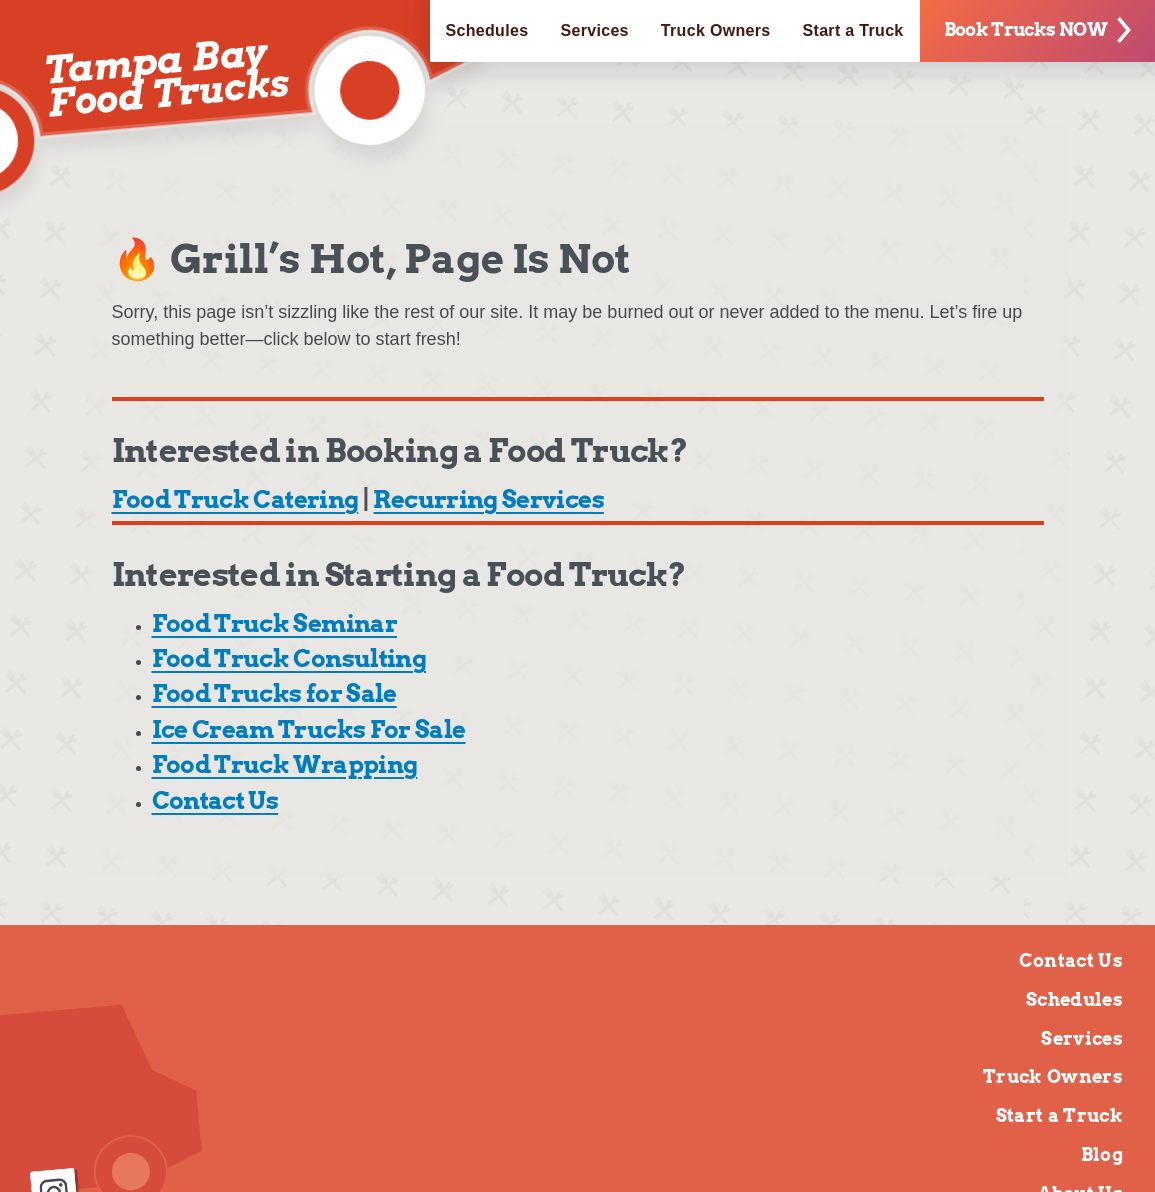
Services (594, 30)
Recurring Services (488, 499)
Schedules (487, 30)
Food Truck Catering (235, 499)
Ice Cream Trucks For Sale (309, 729)
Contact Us (215, 800)
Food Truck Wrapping (285, 764)
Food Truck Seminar (274, 623)
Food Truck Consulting (289, 658)
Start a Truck (853, 30)
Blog (1102, 1154)
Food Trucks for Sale (274, 693)
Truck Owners (716, 30)
